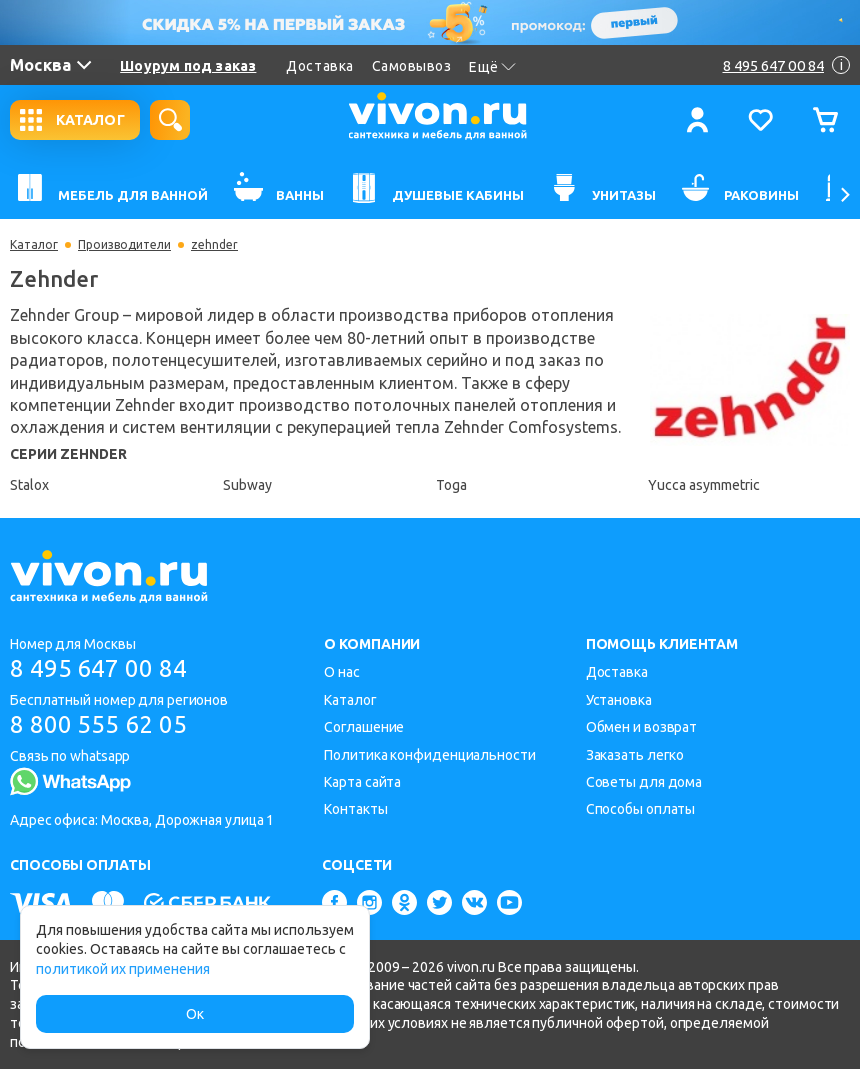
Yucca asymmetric (704, 485)
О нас (342, 672)
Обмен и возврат (642, 727)
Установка (619, 700)
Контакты (355, 809)
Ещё (492, 67)
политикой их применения (123, 969)
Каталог (34, 245)
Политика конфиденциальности (429, 755)
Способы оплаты (641, 809)
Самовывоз (412, 66)
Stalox (29, 485)
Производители (124, 245)
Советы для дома (644, 782)
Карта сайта (362, 782)
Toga (451, 485)
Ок (195, 1014)
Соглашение (364, 727)
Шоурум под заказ (188, 66)
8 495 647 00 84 (98, 668)
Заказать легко (635, 755)
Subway (247, 485)
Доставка (319, 66)
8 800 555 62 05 (98, 724)
